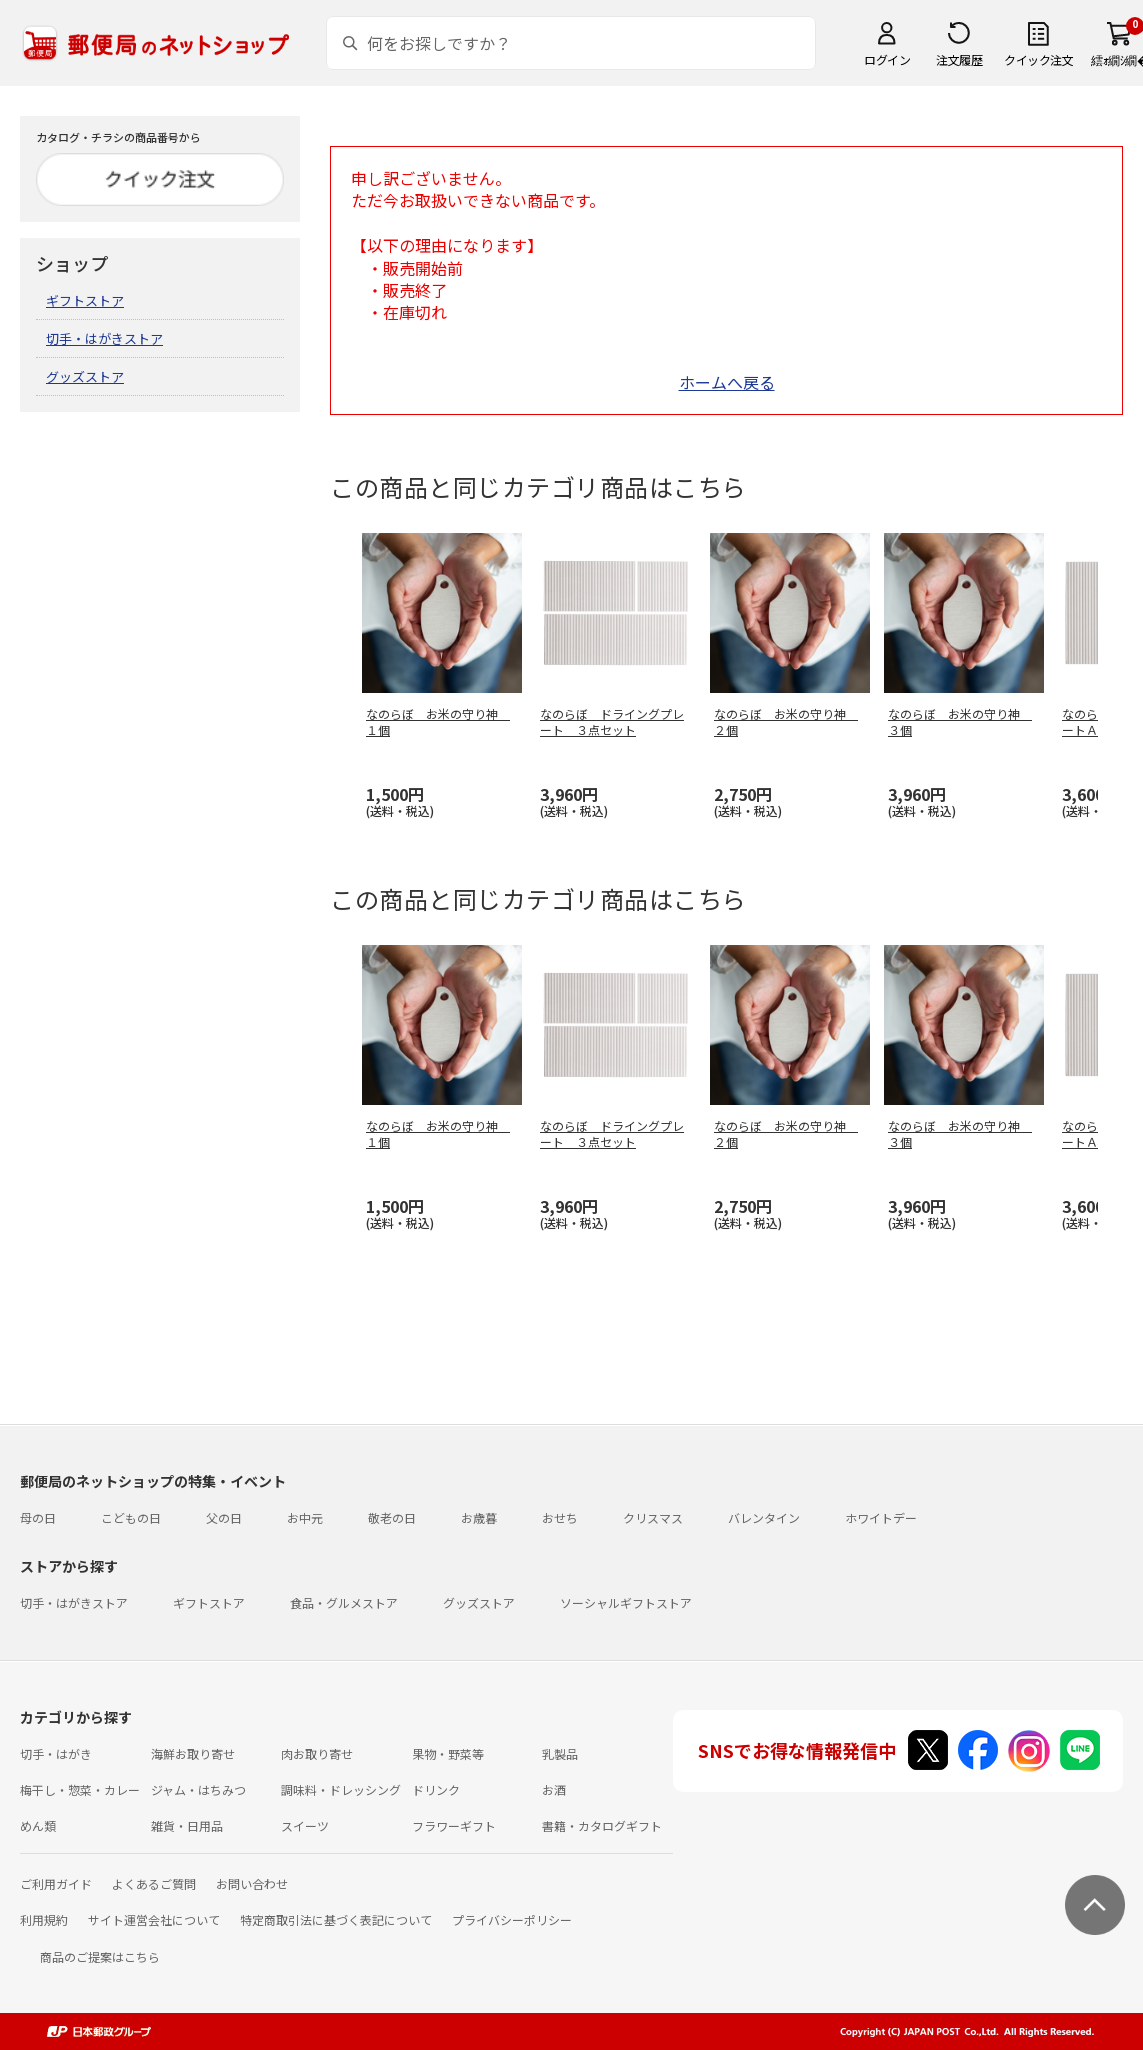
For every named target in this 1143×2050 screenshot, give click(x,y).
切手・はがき (56, 1753)
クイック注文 (1038, 59)
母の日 (38, 1517)
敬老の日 (392, 1517)
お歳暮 (479, 1517)
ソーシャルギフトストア (626, 1602)
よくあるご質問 (154, 1883)
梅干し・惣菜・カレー (80, 1789)
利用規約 (44, 1919)
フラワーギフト (454, 1825)
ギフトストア (85, 300)
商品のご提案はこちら (100, 1956)
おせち (560, 1517)
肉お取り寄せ (317, 1753)
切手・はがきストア (104, 338)
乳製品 (560, 1753)
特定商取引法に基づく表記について (336, 1919)
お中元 (305, 1517)
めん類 (38, 1825)
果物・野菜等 (448, 1753)
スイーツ (305, 1825)
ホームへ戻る (727, 382)
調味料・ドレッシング (341, 1789)
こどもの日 (131, 1517)
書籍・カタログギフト (602, 1825)
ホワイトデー (881, 1517)
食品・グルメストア (344, 1602)
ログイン (887, 59)
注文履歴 (959, 59)
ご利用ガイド (56, 1883)
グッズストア (85, 376)
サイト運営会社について (154, 1919)
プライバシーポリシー (512, 1919)
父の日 (224, 1517)
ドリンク (436, 1789)
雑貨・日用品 (187, 1825)
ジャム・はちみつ (198, 1789)
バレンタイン (764, 1517)
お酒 (554, 1789)
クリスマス (653, 1517)
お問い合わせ (252, 1883)
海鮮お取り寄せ (193, 1753)
